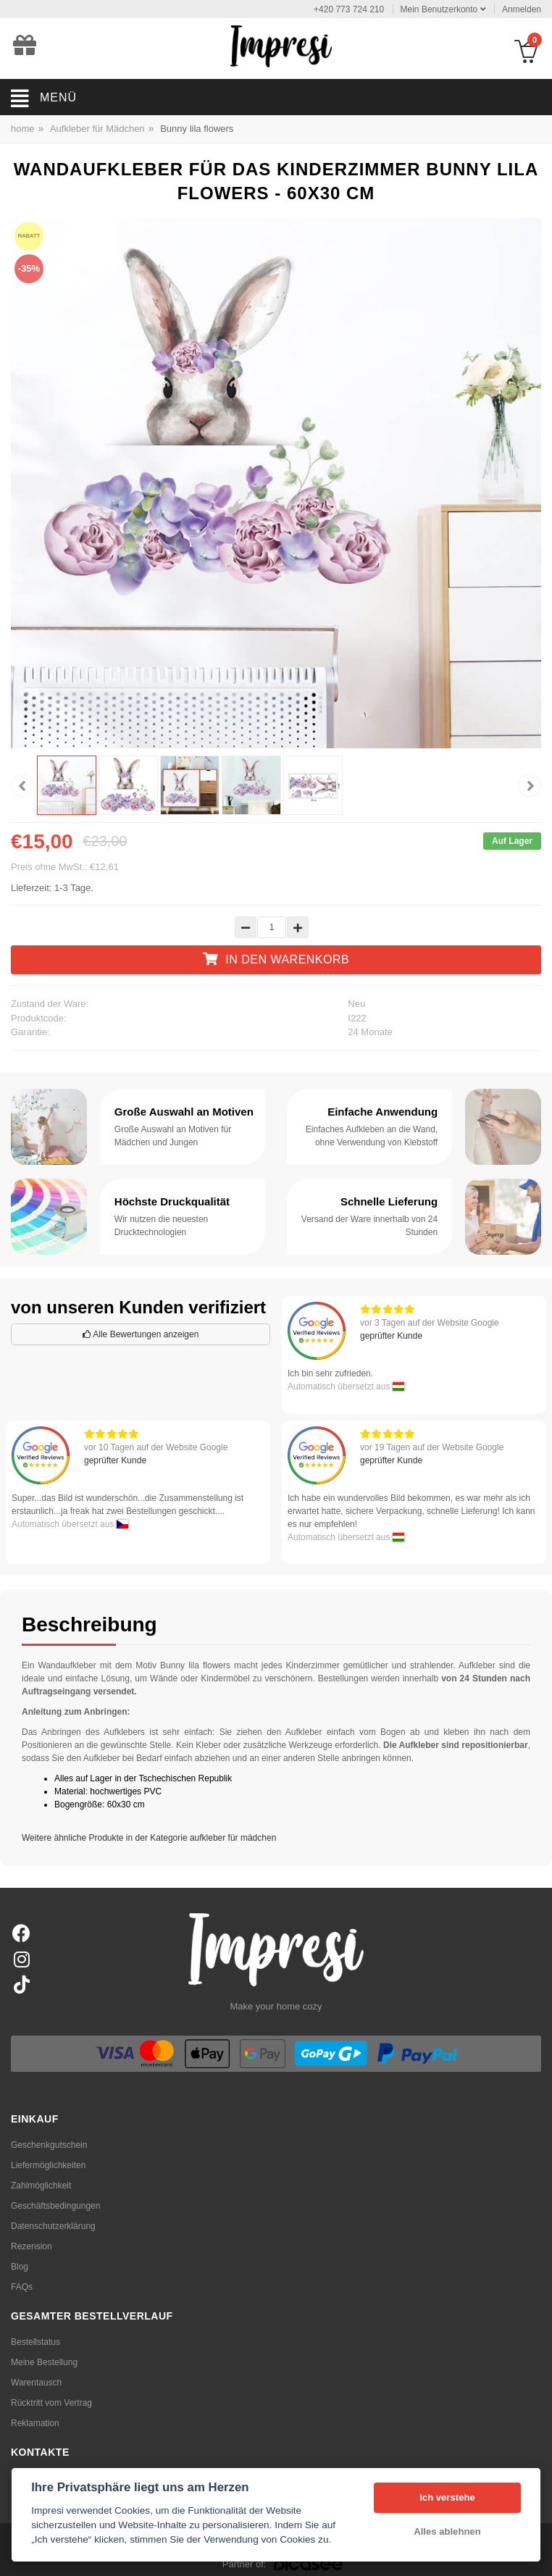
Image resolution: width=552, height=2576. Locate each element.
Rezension (31, 2246)
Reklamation (35, 2423)
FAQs (22, 2287)
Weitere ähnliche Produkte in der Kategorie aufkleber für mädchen (149, 1838)
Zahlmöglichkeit (41, 2185)
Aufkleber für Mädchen (97, 128)
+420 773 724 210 (349, 9)
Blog (19, 2267)
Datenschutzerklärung (53, 2226)
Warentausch (36, 2383)
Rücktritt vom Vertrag (51, 2403)
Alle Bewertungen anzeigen (141, 1334)
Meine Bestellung (44, 2362)
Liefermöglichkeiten (48, 2165)
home (23, 128)
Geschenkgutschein (49, 2145)
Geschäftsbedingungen (55, 2206)
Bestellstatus (35, 2342)
